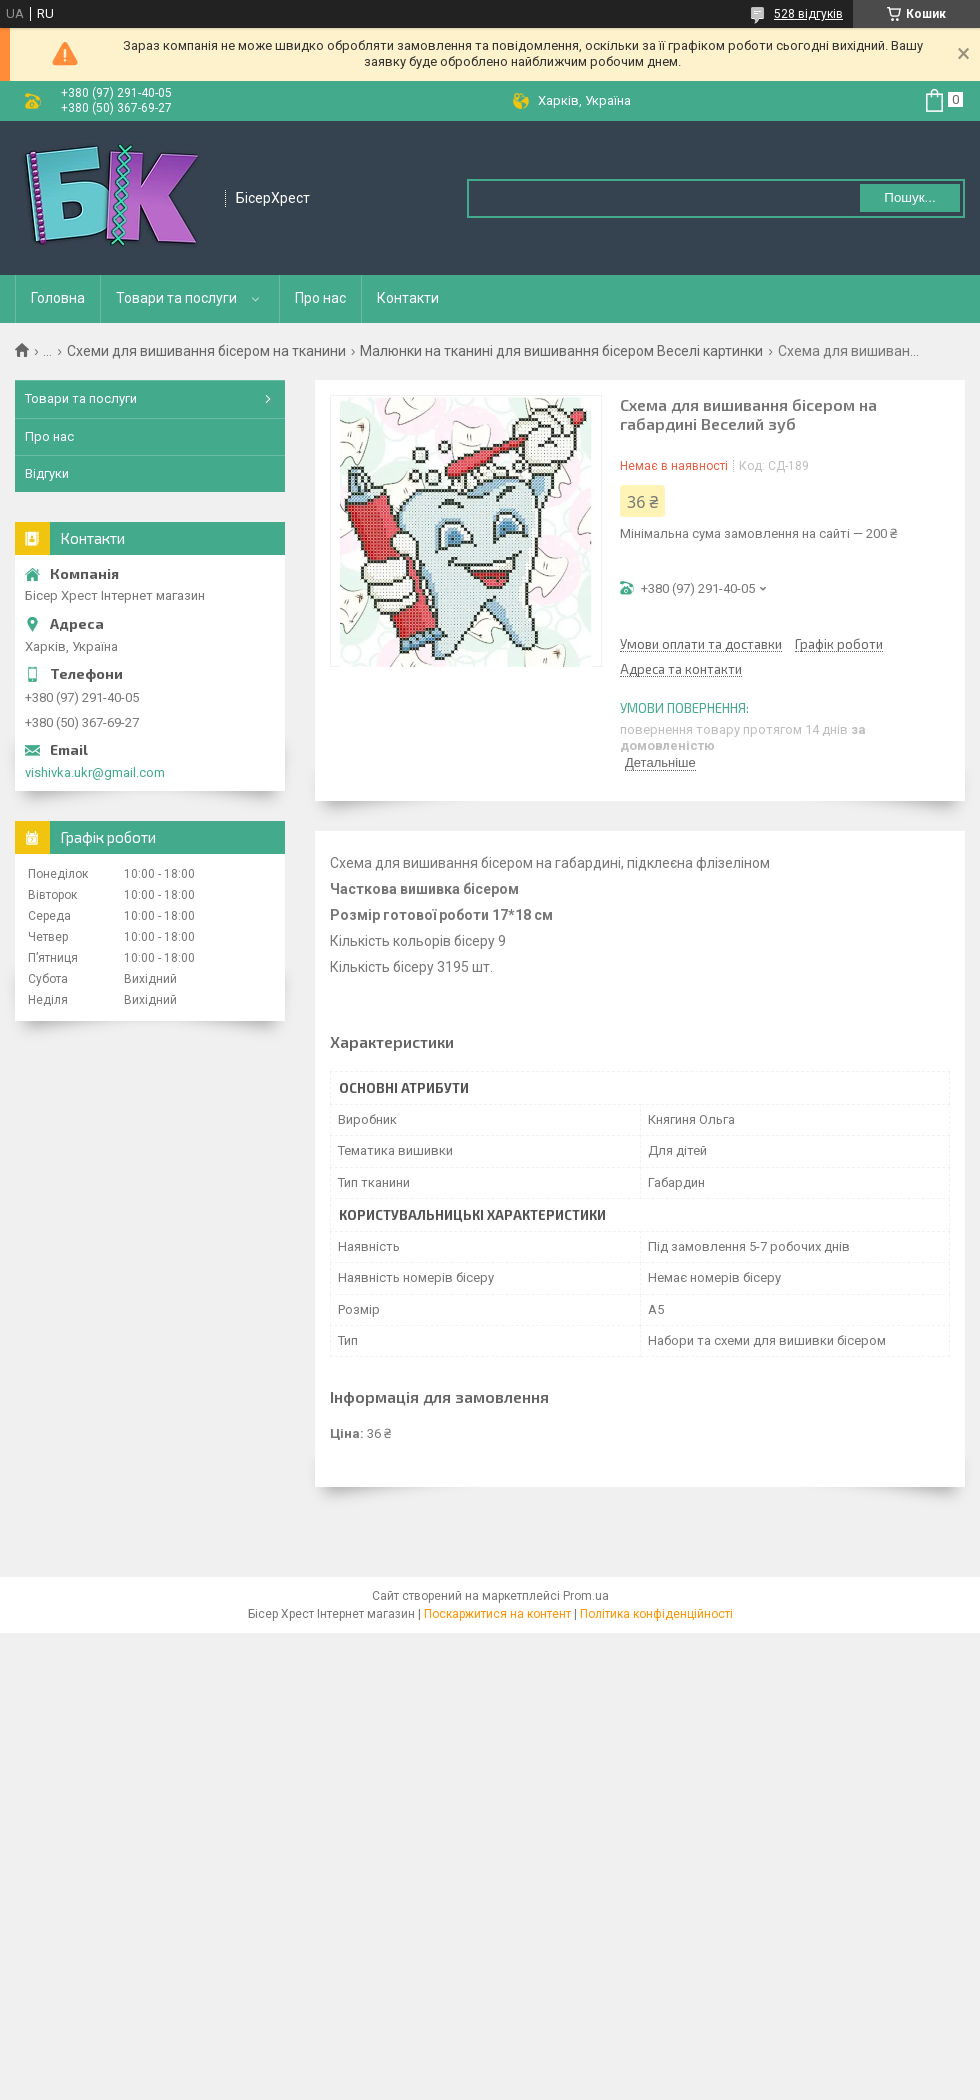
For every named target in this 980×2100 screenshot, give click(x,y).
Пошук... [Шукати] (909, 197)
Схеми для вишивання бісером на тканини (206, 351)
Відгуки (47, 473)
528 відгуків (808, 14)
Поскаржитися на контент (497, 1614)
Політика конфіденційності (656, 1614)
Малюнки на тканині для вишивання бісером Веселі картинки (561, 351)
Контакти (408, 298)
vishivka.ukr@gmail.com (95, 772)
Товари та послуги (176, 298)
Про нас (320, 298)
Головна (58, 298)
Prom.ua (586, 1596)
